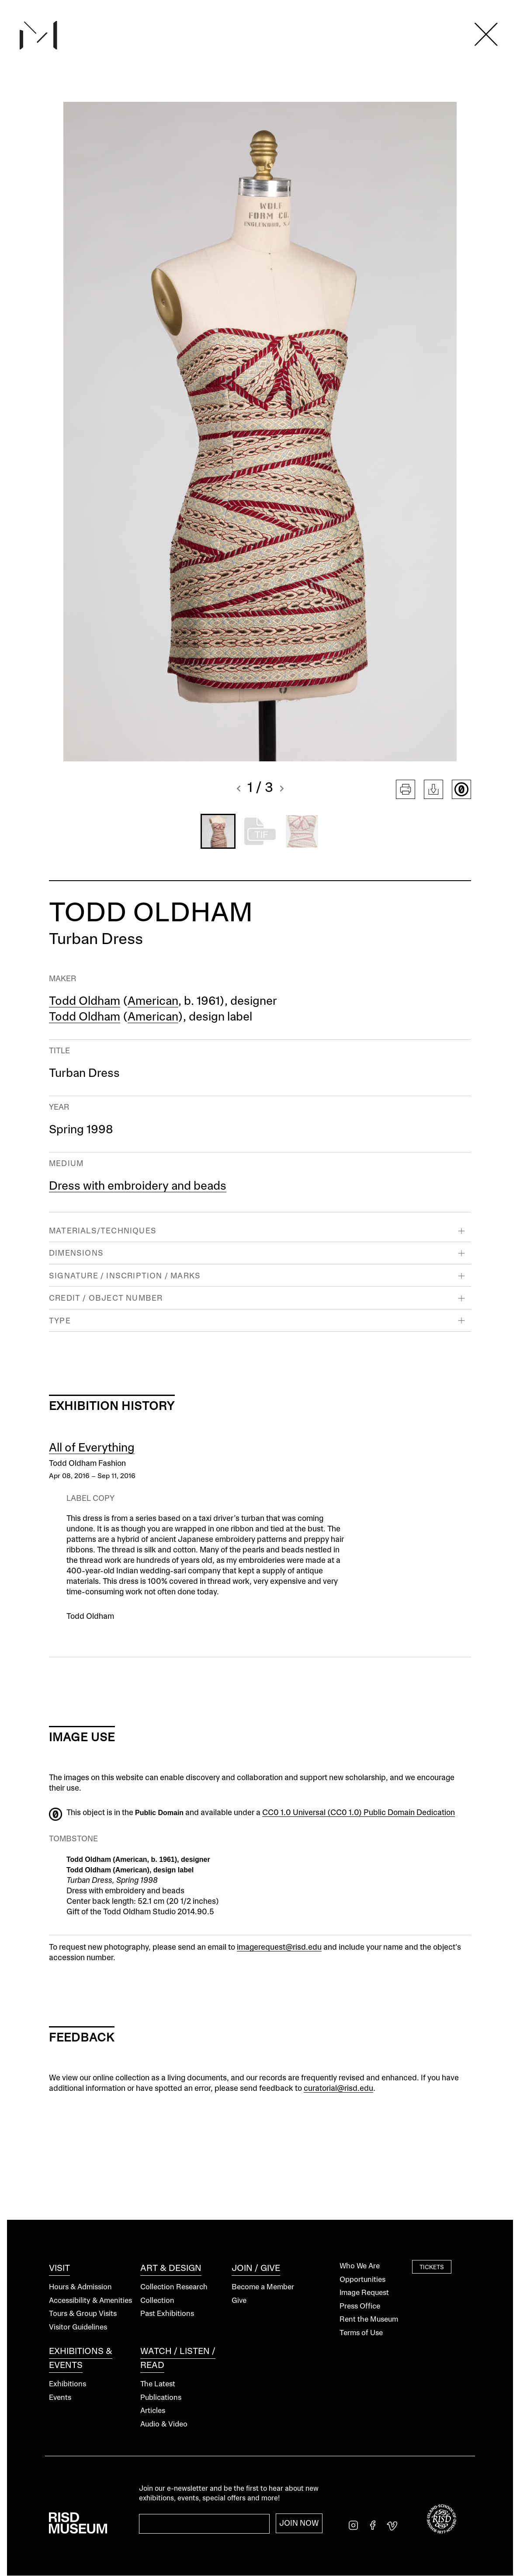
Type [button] (60, 1321)
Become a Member (263, 2287)
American (153, 1001)
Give (239, 2301)
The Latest (157, 2384)
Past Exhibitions (167, 2314)
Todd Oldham (84, 1001)
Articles (152, 2411)
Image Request (364, 2293)
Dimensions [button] (76, 1253)
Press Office (360, 2306)
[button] (238, 789)
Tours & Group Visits (83, 2314)
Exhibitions (67, 2384)
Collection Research (174, 2287)
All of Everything (92, 1448)
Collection (157, 2301)
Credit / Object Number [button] (106, 1298)
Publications (160, 2398)
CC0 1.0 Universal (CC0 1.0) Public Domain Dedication (358, 1812)
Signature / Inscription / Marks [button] (125, 1276)
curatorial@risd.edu (338, 2088)
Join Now (299, 2523)
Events (60, 2398)
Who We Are (360, 2266)
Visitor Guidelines (78, 2327)
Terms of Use (361, 2333)
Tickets (431, 2267)
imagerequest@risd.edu (279, 1947)
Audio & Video (163, 2424)
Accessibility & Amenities (90, 2301)
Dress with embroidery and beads (137, 1186)
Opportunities (362, 2280)
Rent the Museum (369, 2319)
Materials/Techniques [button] (102, 1231)
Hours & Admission (80, 2287)
